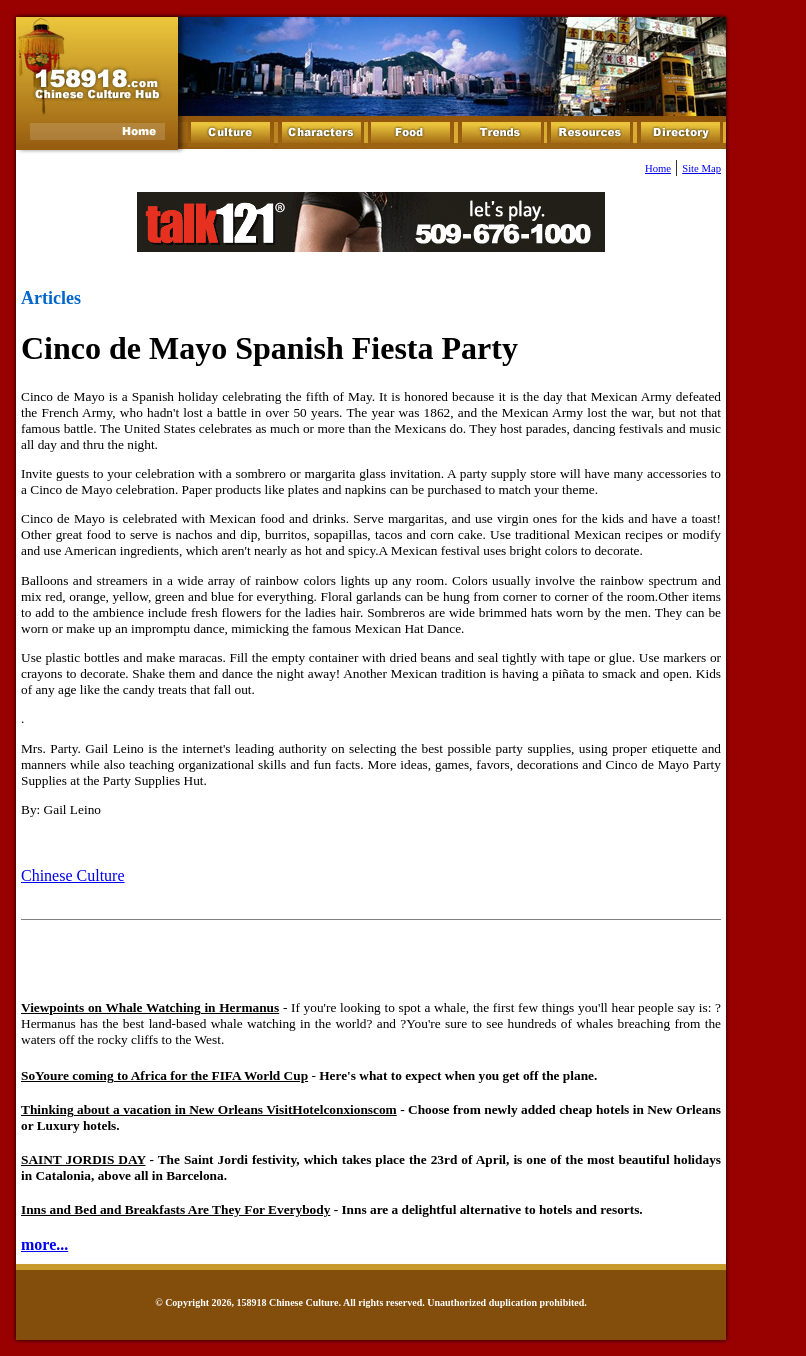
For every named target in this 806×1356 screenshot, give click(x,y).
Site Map (701, 168)
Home (658, 168)
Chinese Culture (73, 875)
